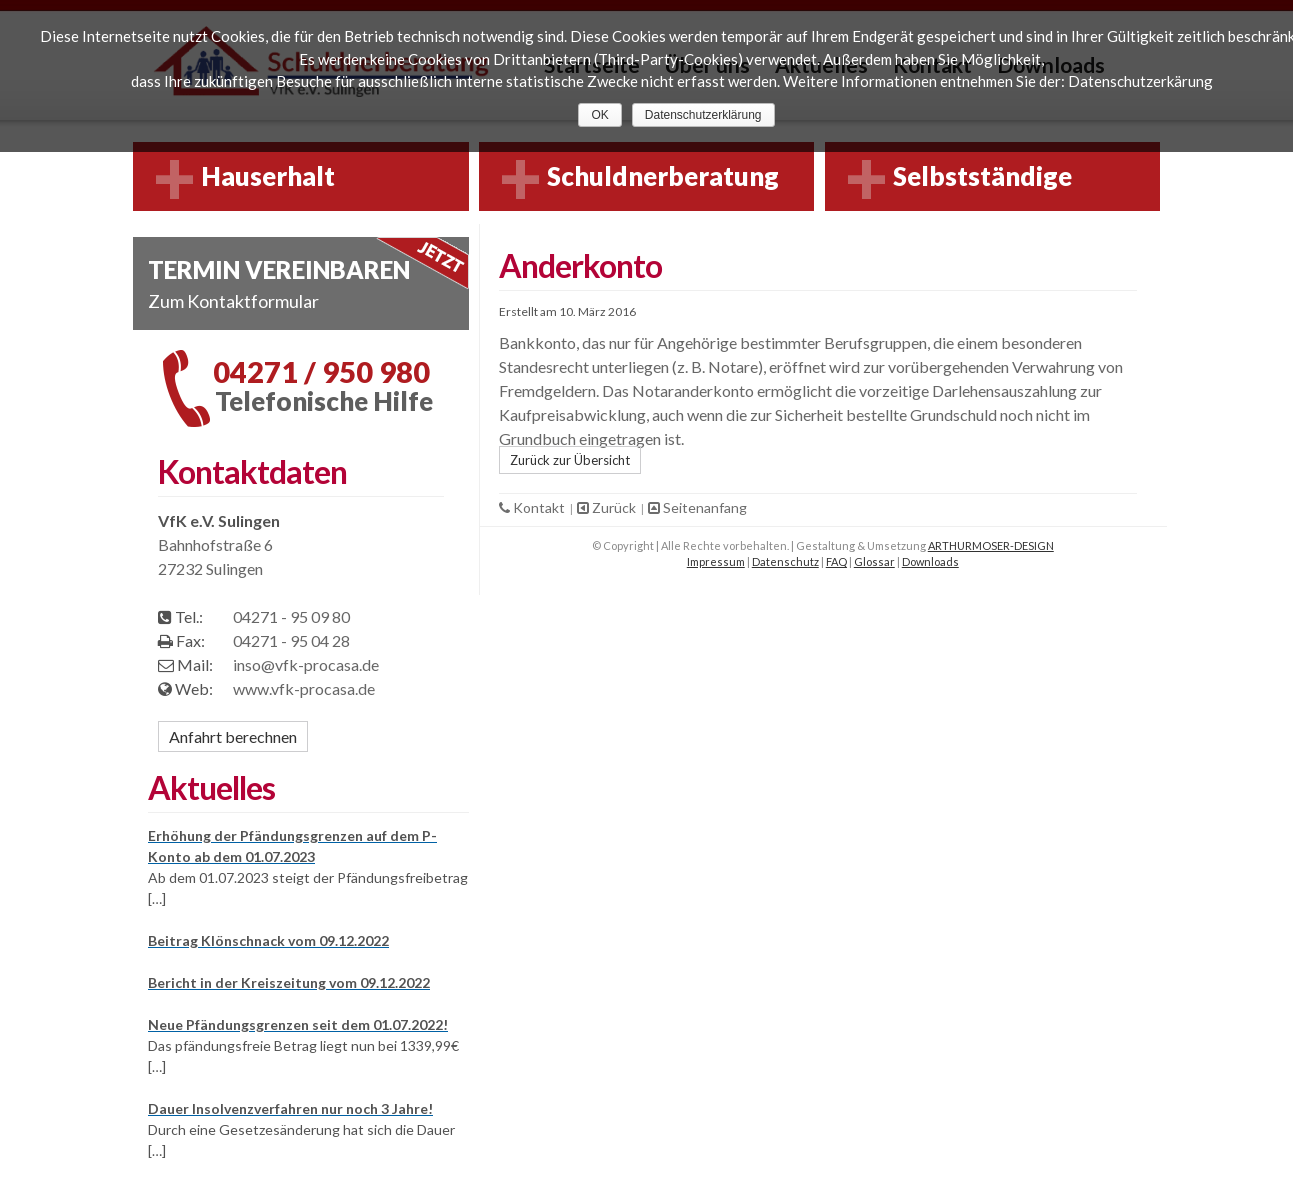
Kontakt (533, 507)
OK (599, 115)
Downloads (930, 561)
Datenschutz (785, 561)
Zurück (608, 507)
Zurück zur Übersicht (570, 460)
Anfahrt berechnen (233, 736)
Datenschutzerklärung (703, 115)
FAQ (836, 561)
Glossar (874, 561)
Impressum (716, 561)
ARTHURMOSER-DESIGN (991, 545)
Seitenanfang (697, 507)
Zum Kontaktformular (233, 301)
